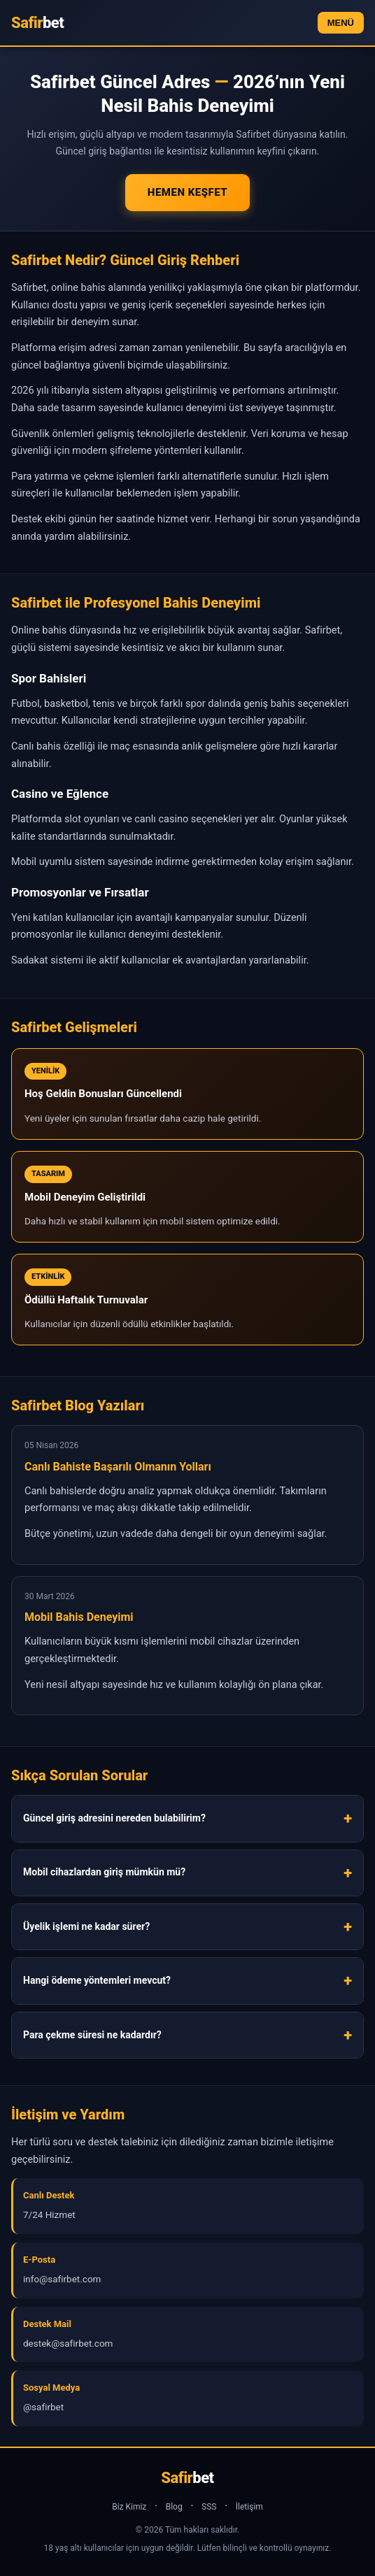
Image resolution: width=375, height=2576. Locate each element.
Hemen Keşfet (187, 192)
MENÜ (340, 22)
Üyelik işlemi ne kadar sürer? (86, 1926)
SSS (208, 2507)
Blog (174, 2507)
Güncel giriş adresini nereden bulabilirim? (114, 1818)
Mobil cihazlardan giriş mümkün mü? (104, 1871)
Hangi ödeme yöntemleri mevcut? (97, 1980)
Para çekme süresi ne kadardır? (92, 2034)
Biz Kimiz (129, 2507)
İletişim (249, 2507)
